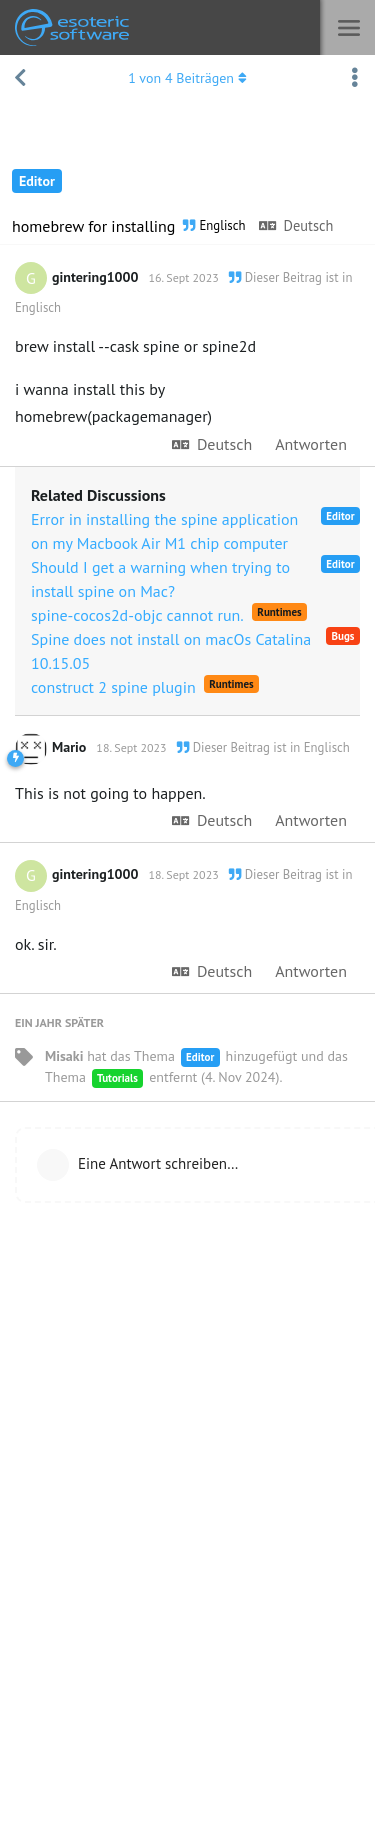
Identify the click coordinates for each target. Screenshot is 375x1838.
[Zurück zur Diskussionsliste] (20, 78)
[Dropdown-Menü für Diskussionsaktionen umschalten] (355, 78)
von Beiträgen (187, 78)
